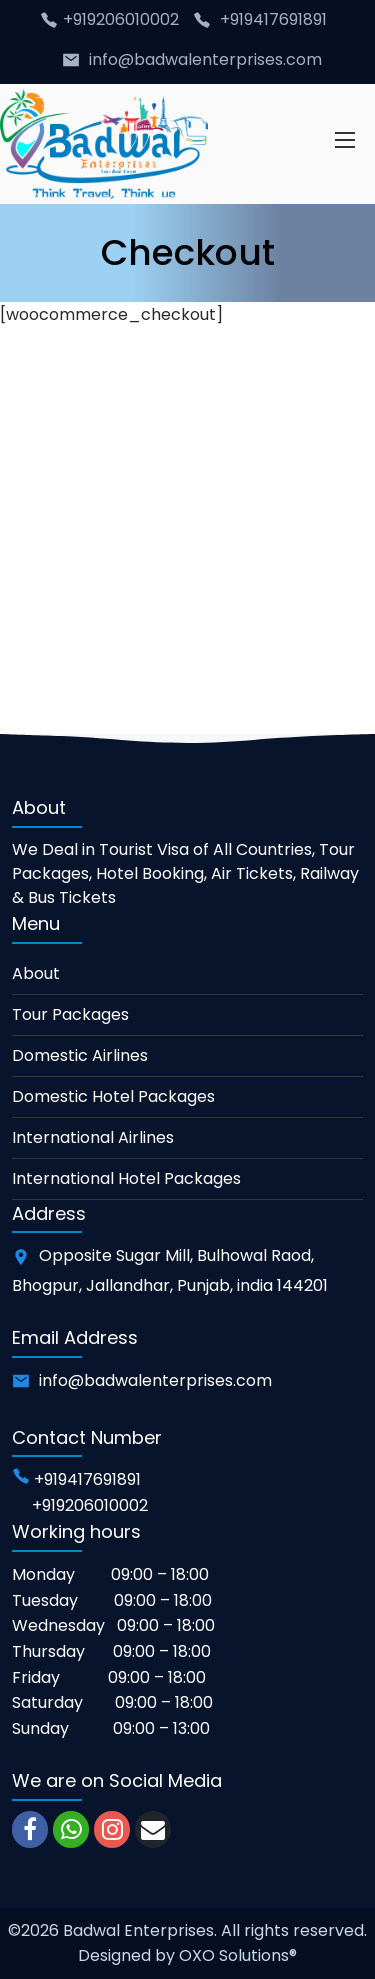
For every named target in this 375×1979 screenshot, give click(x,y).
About (36, 973)
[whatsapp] (71, 1829)
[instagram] (112, 1829)
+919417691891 (273, 19)
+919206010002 (123, 19)
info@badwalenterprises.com (205, 59)
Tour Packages (70, 1014)
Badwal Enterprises (138, 1930)
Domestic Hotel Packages (113, 1096)
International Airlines (93, 1137)
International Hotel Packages (126, 1178)
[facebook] (30, 1829)
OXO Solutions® (238, 1955)
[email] (153, 1829)
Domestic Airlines (80, 1055)
